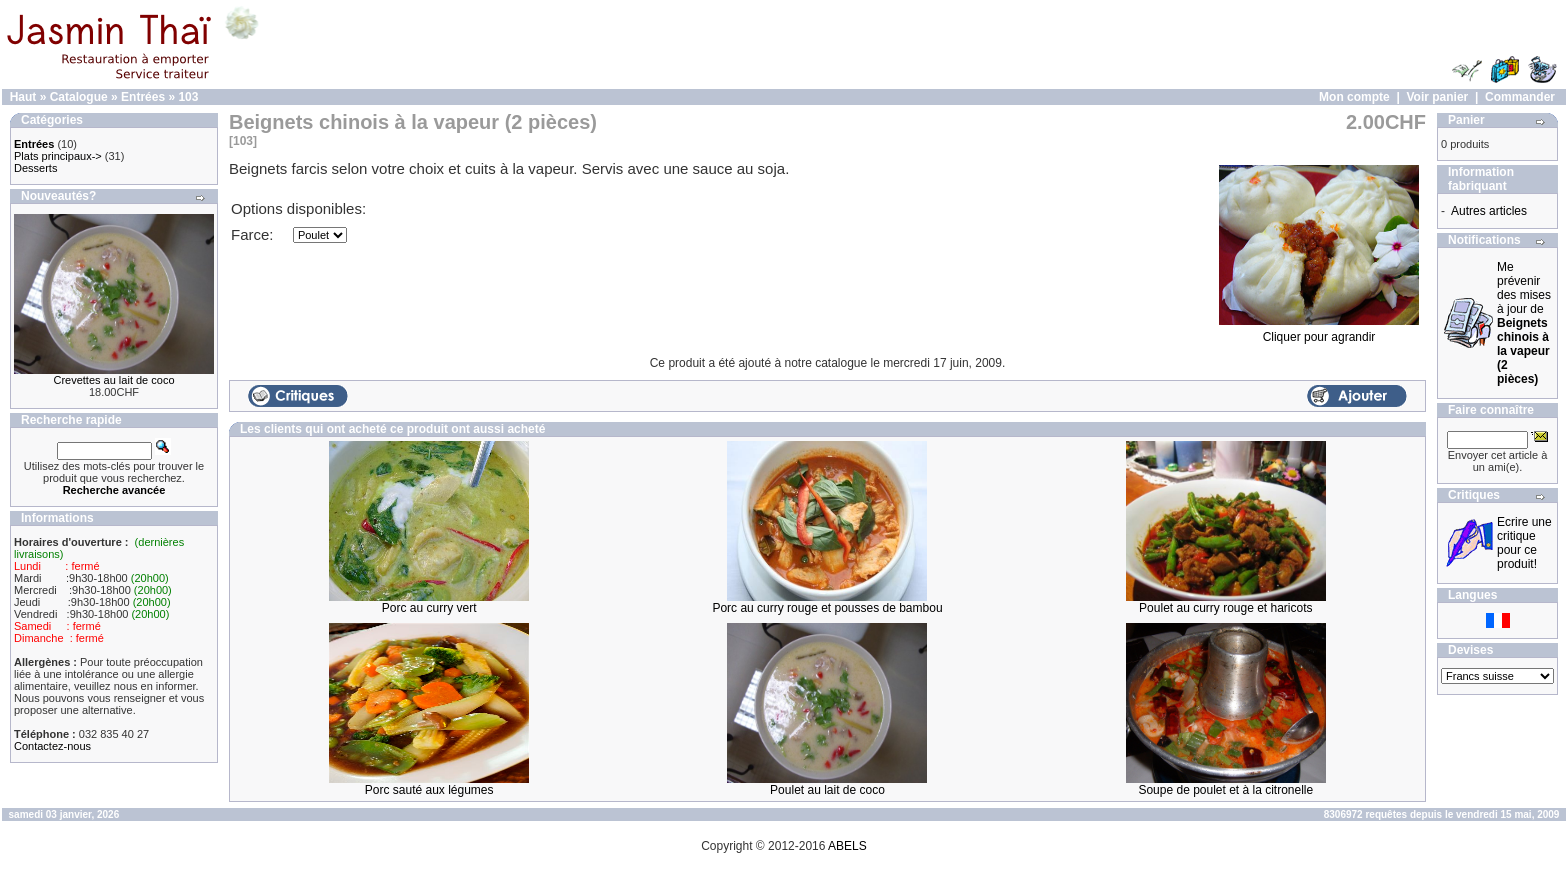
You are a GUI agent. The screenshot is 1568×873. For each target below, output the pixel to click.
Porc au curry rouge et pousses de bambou (827, 608)
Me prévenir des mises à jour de (1524, 323)
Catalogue (79, 97)
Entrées (143, 97)
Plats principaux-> (58, 156)
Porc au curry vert (429, 608)
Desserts (35, 168)
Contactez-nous (52, 746)
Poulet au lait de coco (827, 790)
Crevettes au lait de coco (113, 380)
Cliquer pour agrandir (1319, 331)
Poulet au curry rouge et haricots (1225, 608)
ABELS (847, 846)
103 (188, 97)
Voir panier (1437, 97)
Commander (1520, 97)
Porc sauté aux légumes (429, 790)
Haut (23, 97)
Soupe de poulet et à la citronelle (1225, 790)
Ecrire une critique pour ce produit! (1524, 543)
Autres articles (1489, 211)
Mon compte (1354, 97)
